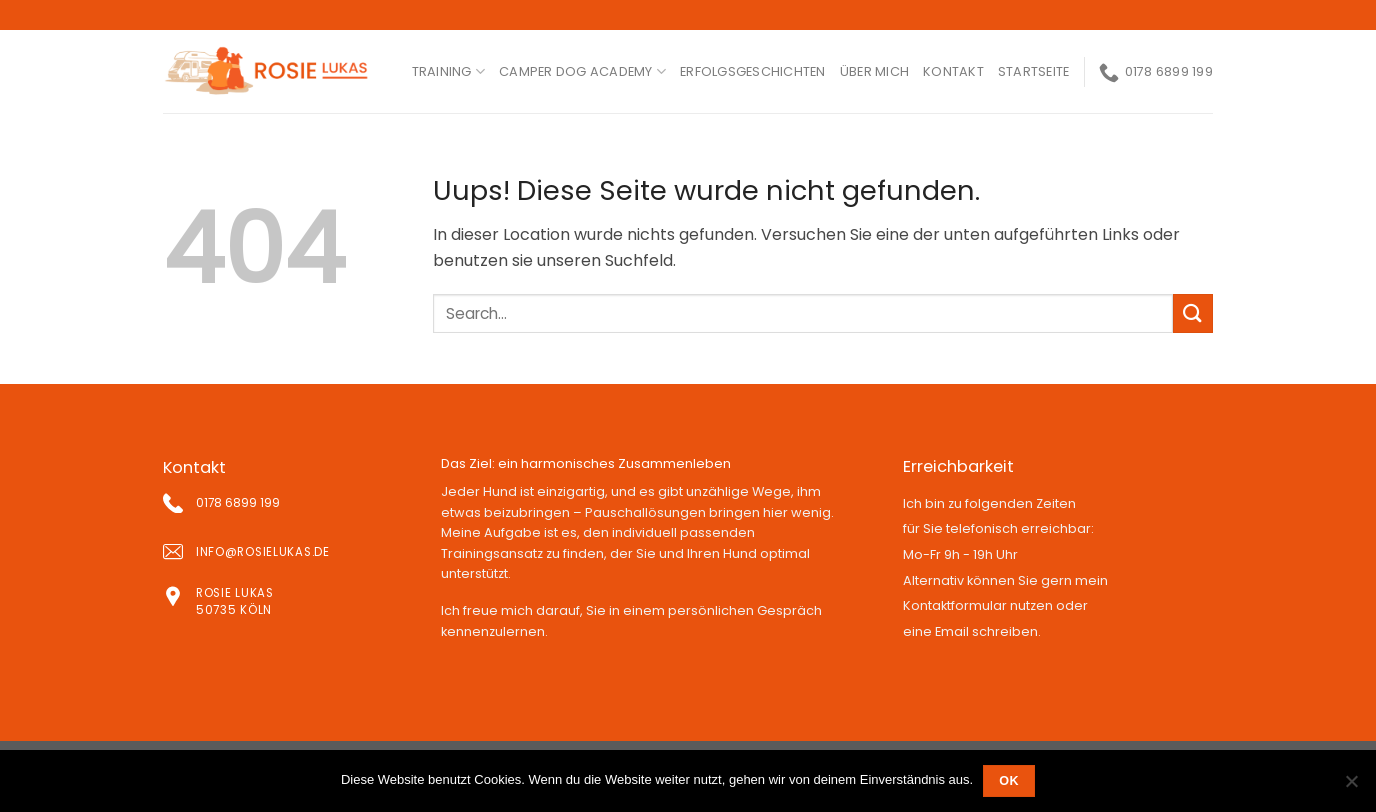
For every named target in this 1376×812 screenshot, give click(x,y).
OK (1009, 781)
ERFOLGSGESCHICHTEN (753, 71)
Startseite (1034, 71)
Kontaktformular (955, 605)
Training (449, 71)
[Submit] (1193, 313)
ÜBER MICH (874, 71)
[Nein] (1351, 787)
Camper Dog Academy (582, 71)
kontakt (953, 71)
